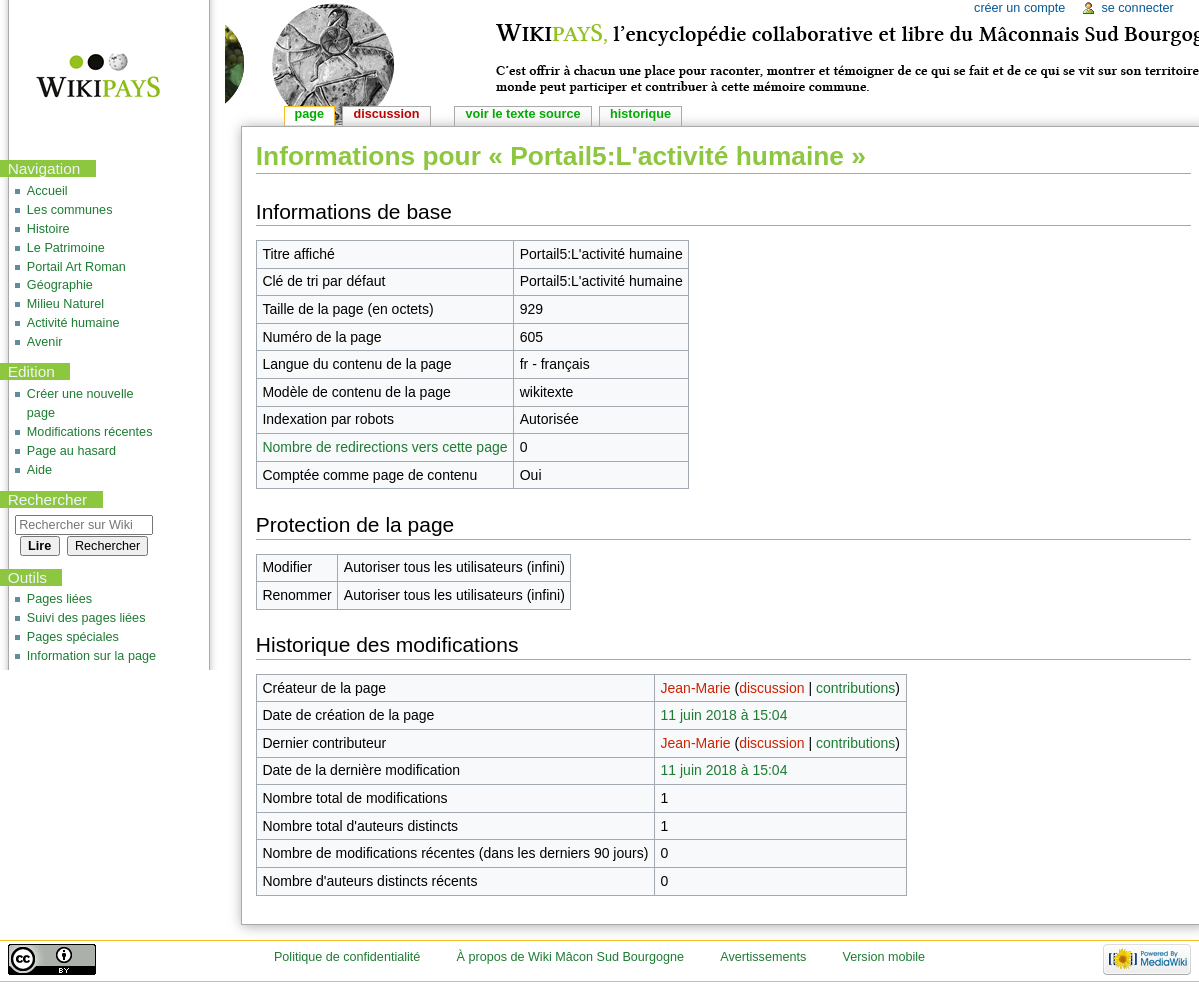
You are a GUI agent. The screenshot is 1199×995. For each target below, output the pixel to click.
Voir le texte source (522, 114)
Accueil (47, 191)
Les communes (70, 210)
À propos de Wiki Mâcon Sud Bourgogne (571, 957)
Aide (39, 470)
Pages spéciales (73, 637)
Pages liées (59, 599)
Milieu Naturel (65, 304)
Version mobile (883, 957)
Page (309, 114)
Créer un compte (1019, 8)
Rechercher (48, 499)
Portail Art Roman (76, 267)
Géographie (60, 285)
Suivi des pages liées (86, 618)
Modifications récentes (90, 432)
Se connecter (1137, 8)
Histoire (48, 229)
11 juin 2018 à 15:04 (724, 715)
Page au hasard (71, 451)
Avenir (45, 342)
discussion (771, 688)
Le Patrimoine (66, 248)
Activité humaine (73, 323)
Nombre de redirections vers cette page (384, 447)
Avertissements (763, 957)
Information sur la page (91, 656)
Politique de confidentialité (347, 957)
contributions (855, 688)
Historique (640, 114)
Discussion (387, 114)
